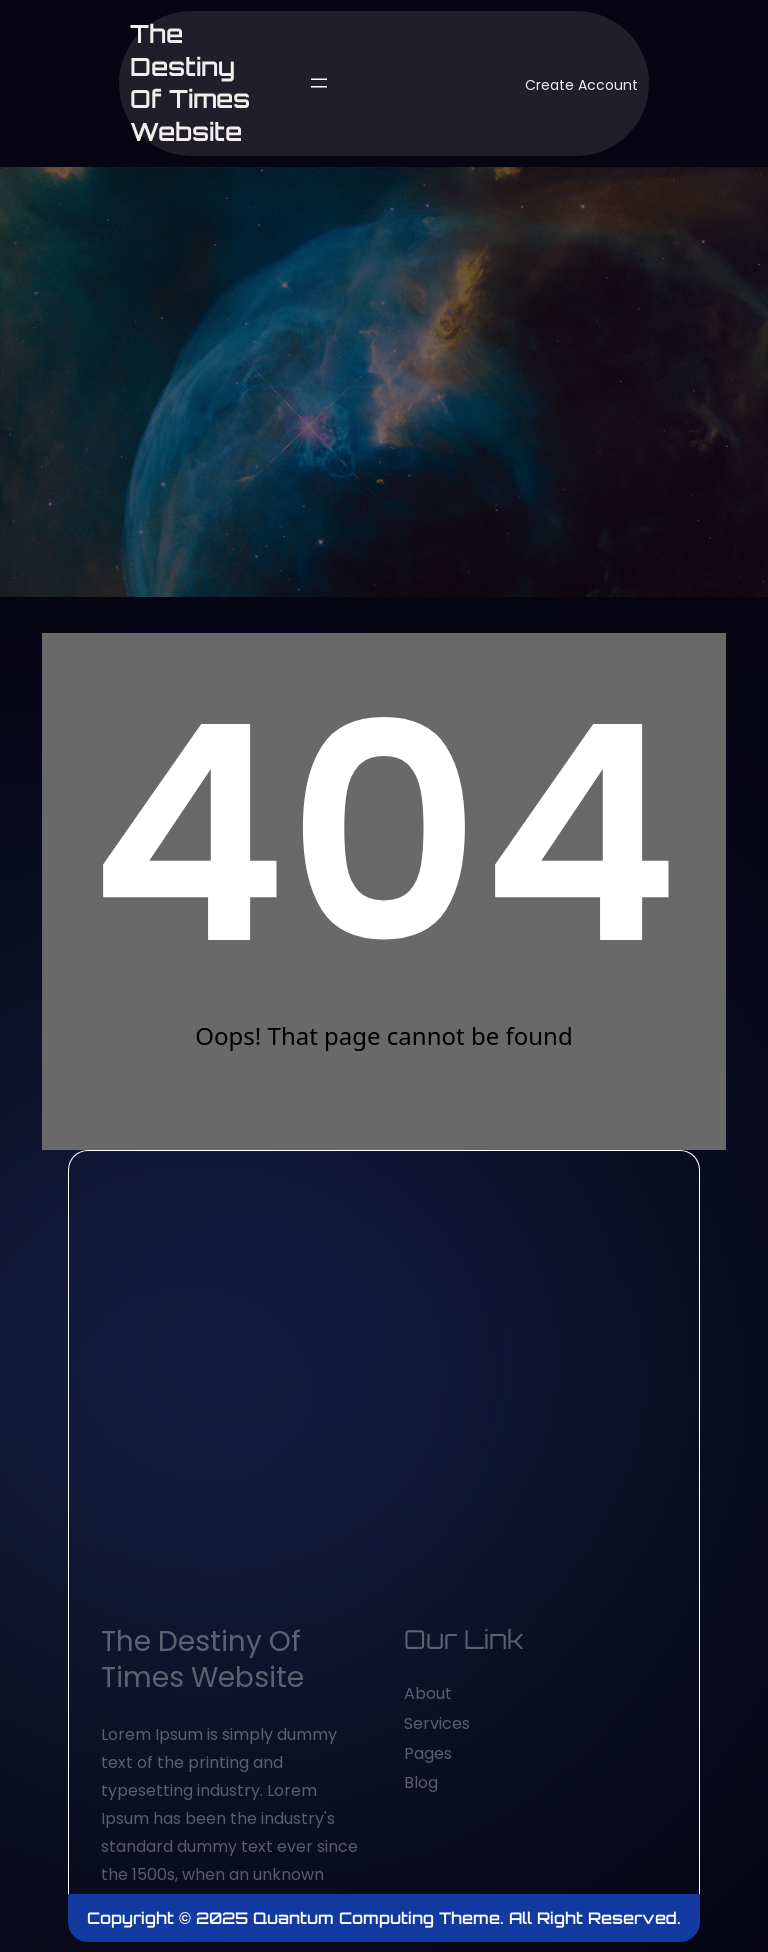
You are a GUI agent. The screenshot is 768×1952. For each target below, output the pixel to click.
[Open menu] (319, 83)
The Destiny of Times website (190, 82)
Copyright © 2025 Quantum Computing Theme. (298, 1918)
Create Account (581, 85)
